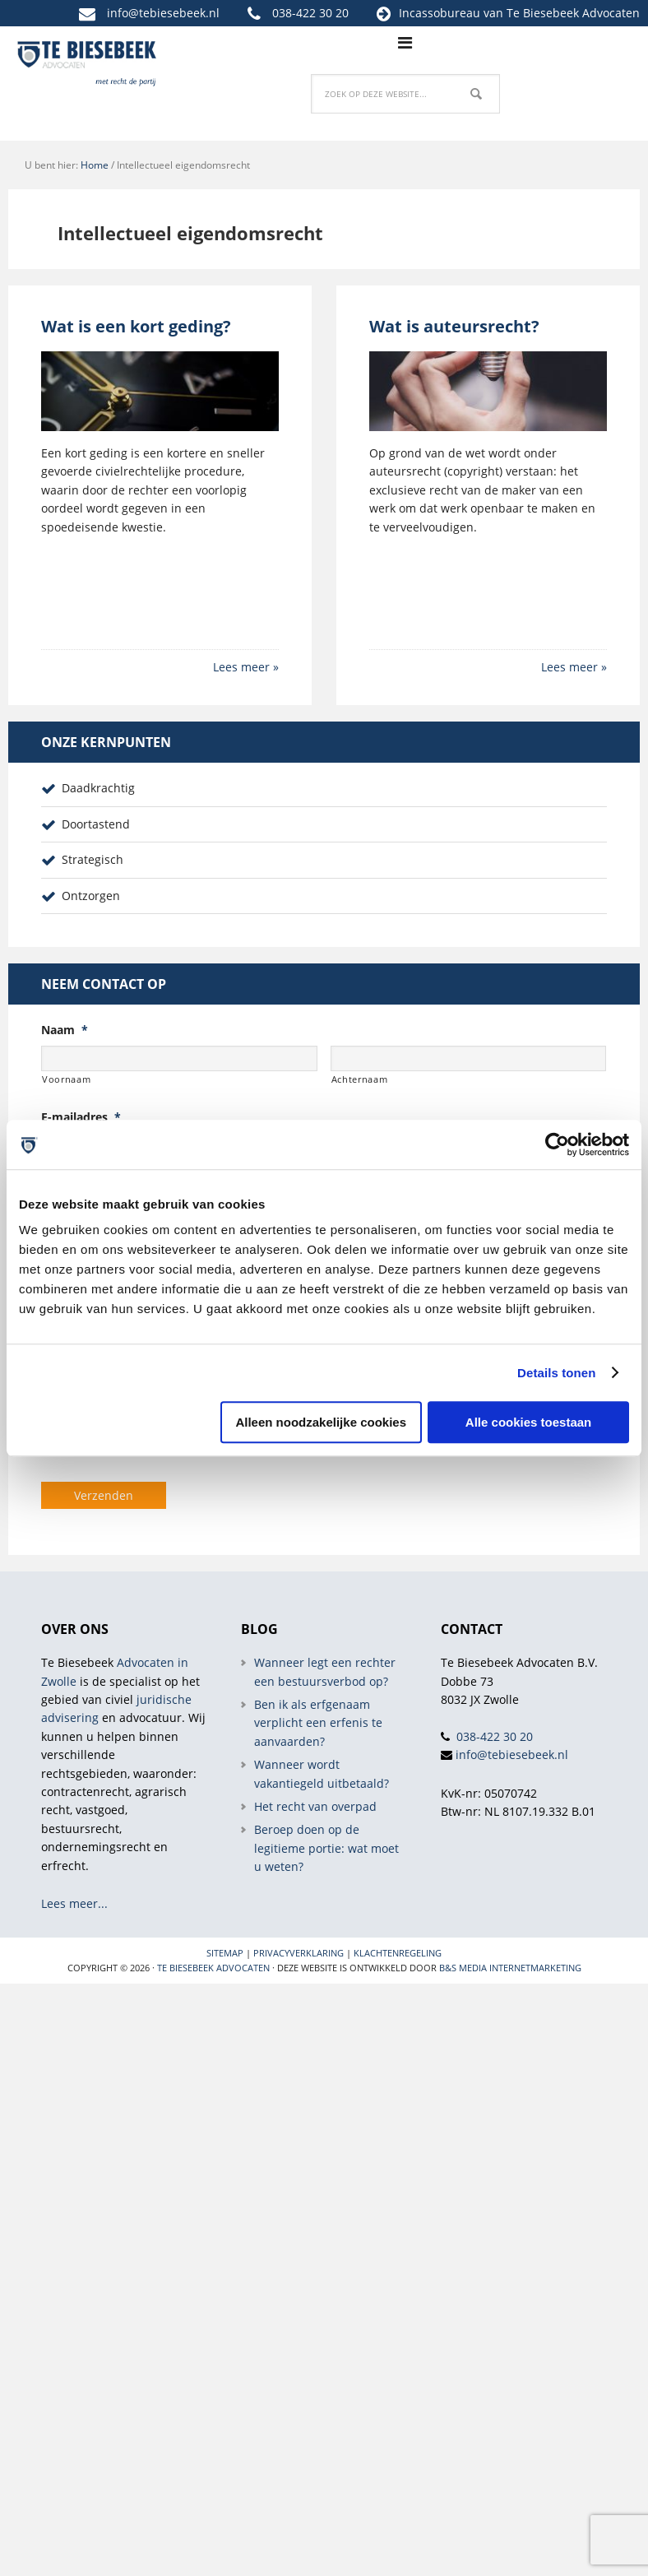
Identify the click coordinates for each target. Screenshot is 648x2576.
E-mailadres (81, 1117)
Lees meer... (74, 1903)
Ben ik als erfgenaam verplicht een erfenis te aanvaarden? (318, 1722)
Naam (64, 1030)
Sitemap (224, 1953)
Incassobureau (439, 13)
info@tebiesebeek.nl (163, 13)
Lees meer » (246, 667)
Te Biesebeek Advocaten (213, 1967)
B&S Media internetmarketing (510, 1967)
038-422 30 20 (310, 13)
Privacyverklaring (298, 1953)
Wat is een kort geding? (136, 326)
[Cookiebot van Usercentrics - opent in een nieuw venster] (557, 1144)
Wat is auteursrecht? (454, 326)
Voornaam (66, 1079)
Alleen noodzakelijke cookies (320, 1422)
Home (95, 165)
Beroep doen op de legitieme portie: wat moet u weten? (326, 1848)
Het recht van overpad (315, 1806)
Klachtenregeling (398, 1953)
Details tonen (556, 1373)
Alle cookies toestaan (528, 1422)
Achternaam (359, 1079)
